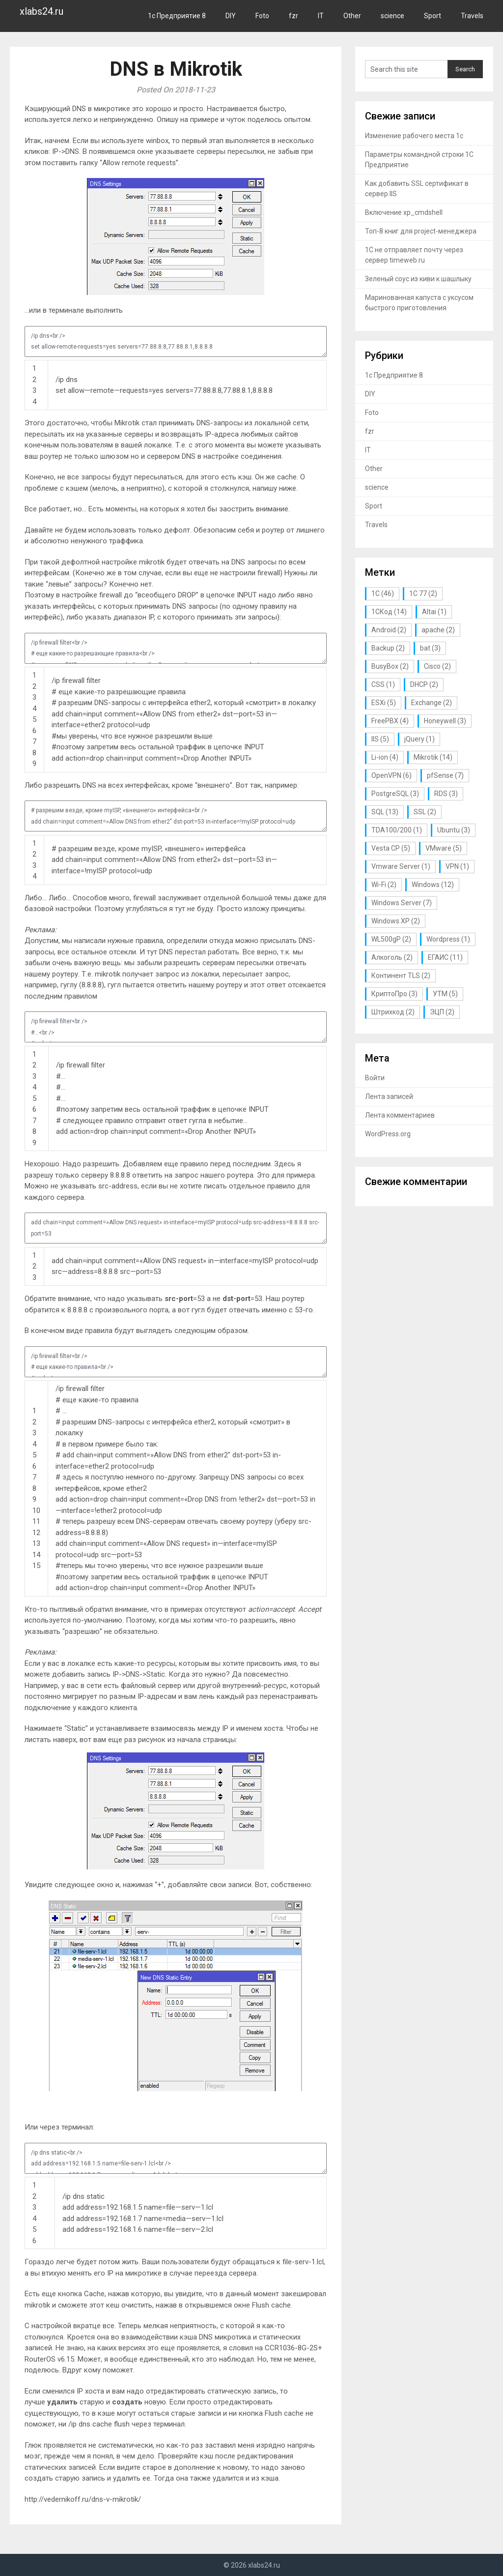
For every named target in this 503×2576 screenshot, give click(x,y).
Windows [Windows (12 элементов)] (433, 884)
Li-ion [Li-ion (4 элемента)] (384, 757)
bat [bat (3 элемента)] (430, 648)
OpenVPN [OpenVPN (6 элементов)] (391, 775)
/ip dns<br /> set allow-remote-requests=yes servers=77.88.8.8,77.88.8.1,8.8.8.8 (175, 341)
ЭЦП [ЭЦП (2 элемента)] (442, 1012)
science (392, 16)
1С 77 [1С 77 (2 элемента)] (423, 593)
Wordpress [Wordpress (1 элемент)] (448, 939)
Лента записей (389, 1096)
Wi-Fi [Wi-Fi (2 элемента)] (383, 884)
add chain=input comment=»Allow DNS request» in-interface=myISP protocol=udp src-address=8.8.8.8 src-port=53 (175, 1228)
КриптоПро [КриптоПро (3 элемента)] (394, 994)
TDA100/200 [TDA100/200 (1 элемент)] (396, 830)
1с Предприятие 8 (177, 16)
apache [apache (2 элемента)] (438, 630)
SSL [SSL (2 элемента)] (425, 812)
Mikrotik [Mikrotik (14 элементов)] (433, 757)
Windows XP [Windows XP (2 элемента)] (395, 921)
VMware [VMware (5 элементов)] (443, 848)
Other (352, 16)
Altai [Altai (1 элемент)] (434, 612)
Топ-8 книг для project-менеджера (420, 231)
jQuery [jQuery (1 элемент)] (419, 739)
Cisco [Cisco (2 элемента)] (437, 666)
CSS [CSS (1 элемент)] (383, 684)
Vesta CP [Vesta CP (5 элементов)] (390, 848)
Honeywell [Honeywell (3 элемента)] (445, 721)
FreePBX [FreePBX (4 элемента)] (390, 721)
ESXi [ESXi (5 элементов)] (383, 703)
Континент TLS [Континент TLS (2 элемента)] (400, 975)
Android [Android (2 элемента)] (388, 630)
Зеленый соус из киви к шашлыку (418, 279)
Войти (375, 1078)
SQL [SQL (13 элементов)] (384, 812)
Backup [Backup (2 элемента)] (388, 648)
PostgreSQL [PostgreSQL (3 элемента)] (395, 794)
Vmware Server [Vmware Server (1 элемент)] (400, 866)
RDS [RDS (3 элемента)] (446, 794)
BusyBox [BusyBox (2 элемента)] (390, 666)
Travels (472, 16)
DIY (230, 16)
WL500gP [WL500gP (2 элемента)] (391, 939)
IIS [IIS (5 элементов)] (380, 739)
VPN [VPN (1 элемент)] (457, 866)
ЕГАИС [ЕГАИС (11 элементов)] (445, 957)
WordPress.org (388, 1134)
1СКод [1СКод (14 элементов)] (389, 612)
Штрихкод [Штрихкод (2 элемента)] (393, 1012)
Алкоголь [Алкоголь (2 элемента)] (392, 957)
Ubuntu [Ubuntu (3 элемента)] (453, 830)
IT (321, 16)
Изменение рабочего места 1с (414, 136)
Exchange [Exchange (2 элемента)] (431, 703)
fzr (293, 16)
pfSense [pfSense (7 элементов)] (445, 775)
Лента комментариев (400, 1115)
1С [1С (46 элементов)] (382, 593)
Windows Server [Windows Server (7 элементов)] (401, 903)
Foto (262, 16)
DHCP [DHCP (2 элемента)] (424, 684)
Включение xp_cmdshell (404, 212)
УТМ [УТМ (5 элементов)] (445, 994)
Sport (432, 16)
